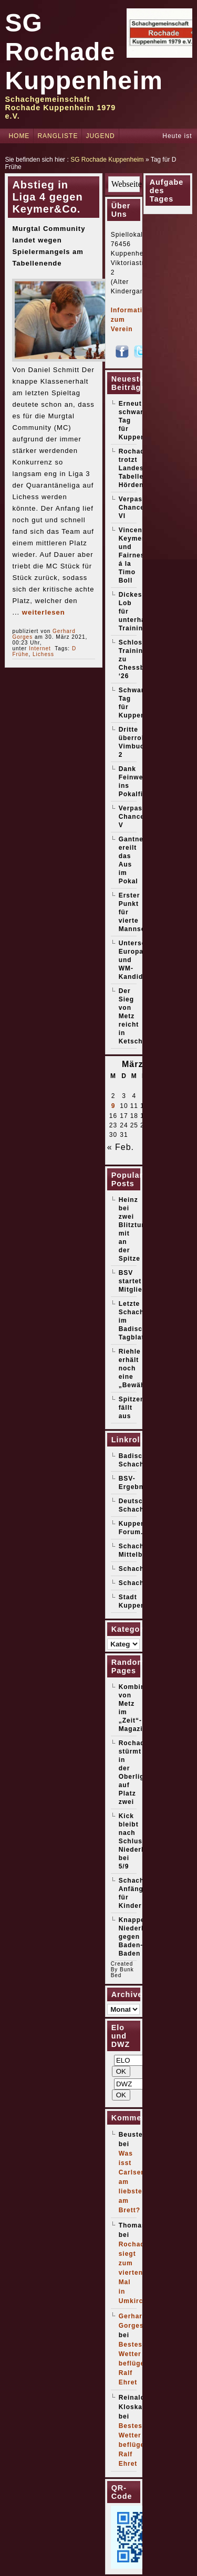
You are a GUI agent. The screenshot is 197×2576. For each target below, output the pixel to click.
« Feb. (120, 1147)
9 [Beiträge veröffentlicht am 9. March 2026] (113, 1106)
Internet (40, 648)
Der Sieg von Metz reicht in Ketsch (131, 1016)
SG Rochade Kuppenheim (84, 51)
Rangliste (57, 136)
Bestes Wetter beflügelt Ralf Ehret (134, 2363)
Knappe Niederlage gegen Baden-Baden (137, 1936)
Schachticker (141, 1583)
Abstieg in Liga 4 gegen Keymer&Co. (47, 197)
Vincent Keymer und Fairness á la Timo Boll (134, 555)
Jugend (100, 136)
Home (18, 136)
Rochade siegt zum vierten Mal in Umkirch (134, 2273)
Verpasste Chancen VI (136, 507)
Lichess (43, 654)
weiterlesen (43, 612)
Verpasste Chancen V (136, 817)
